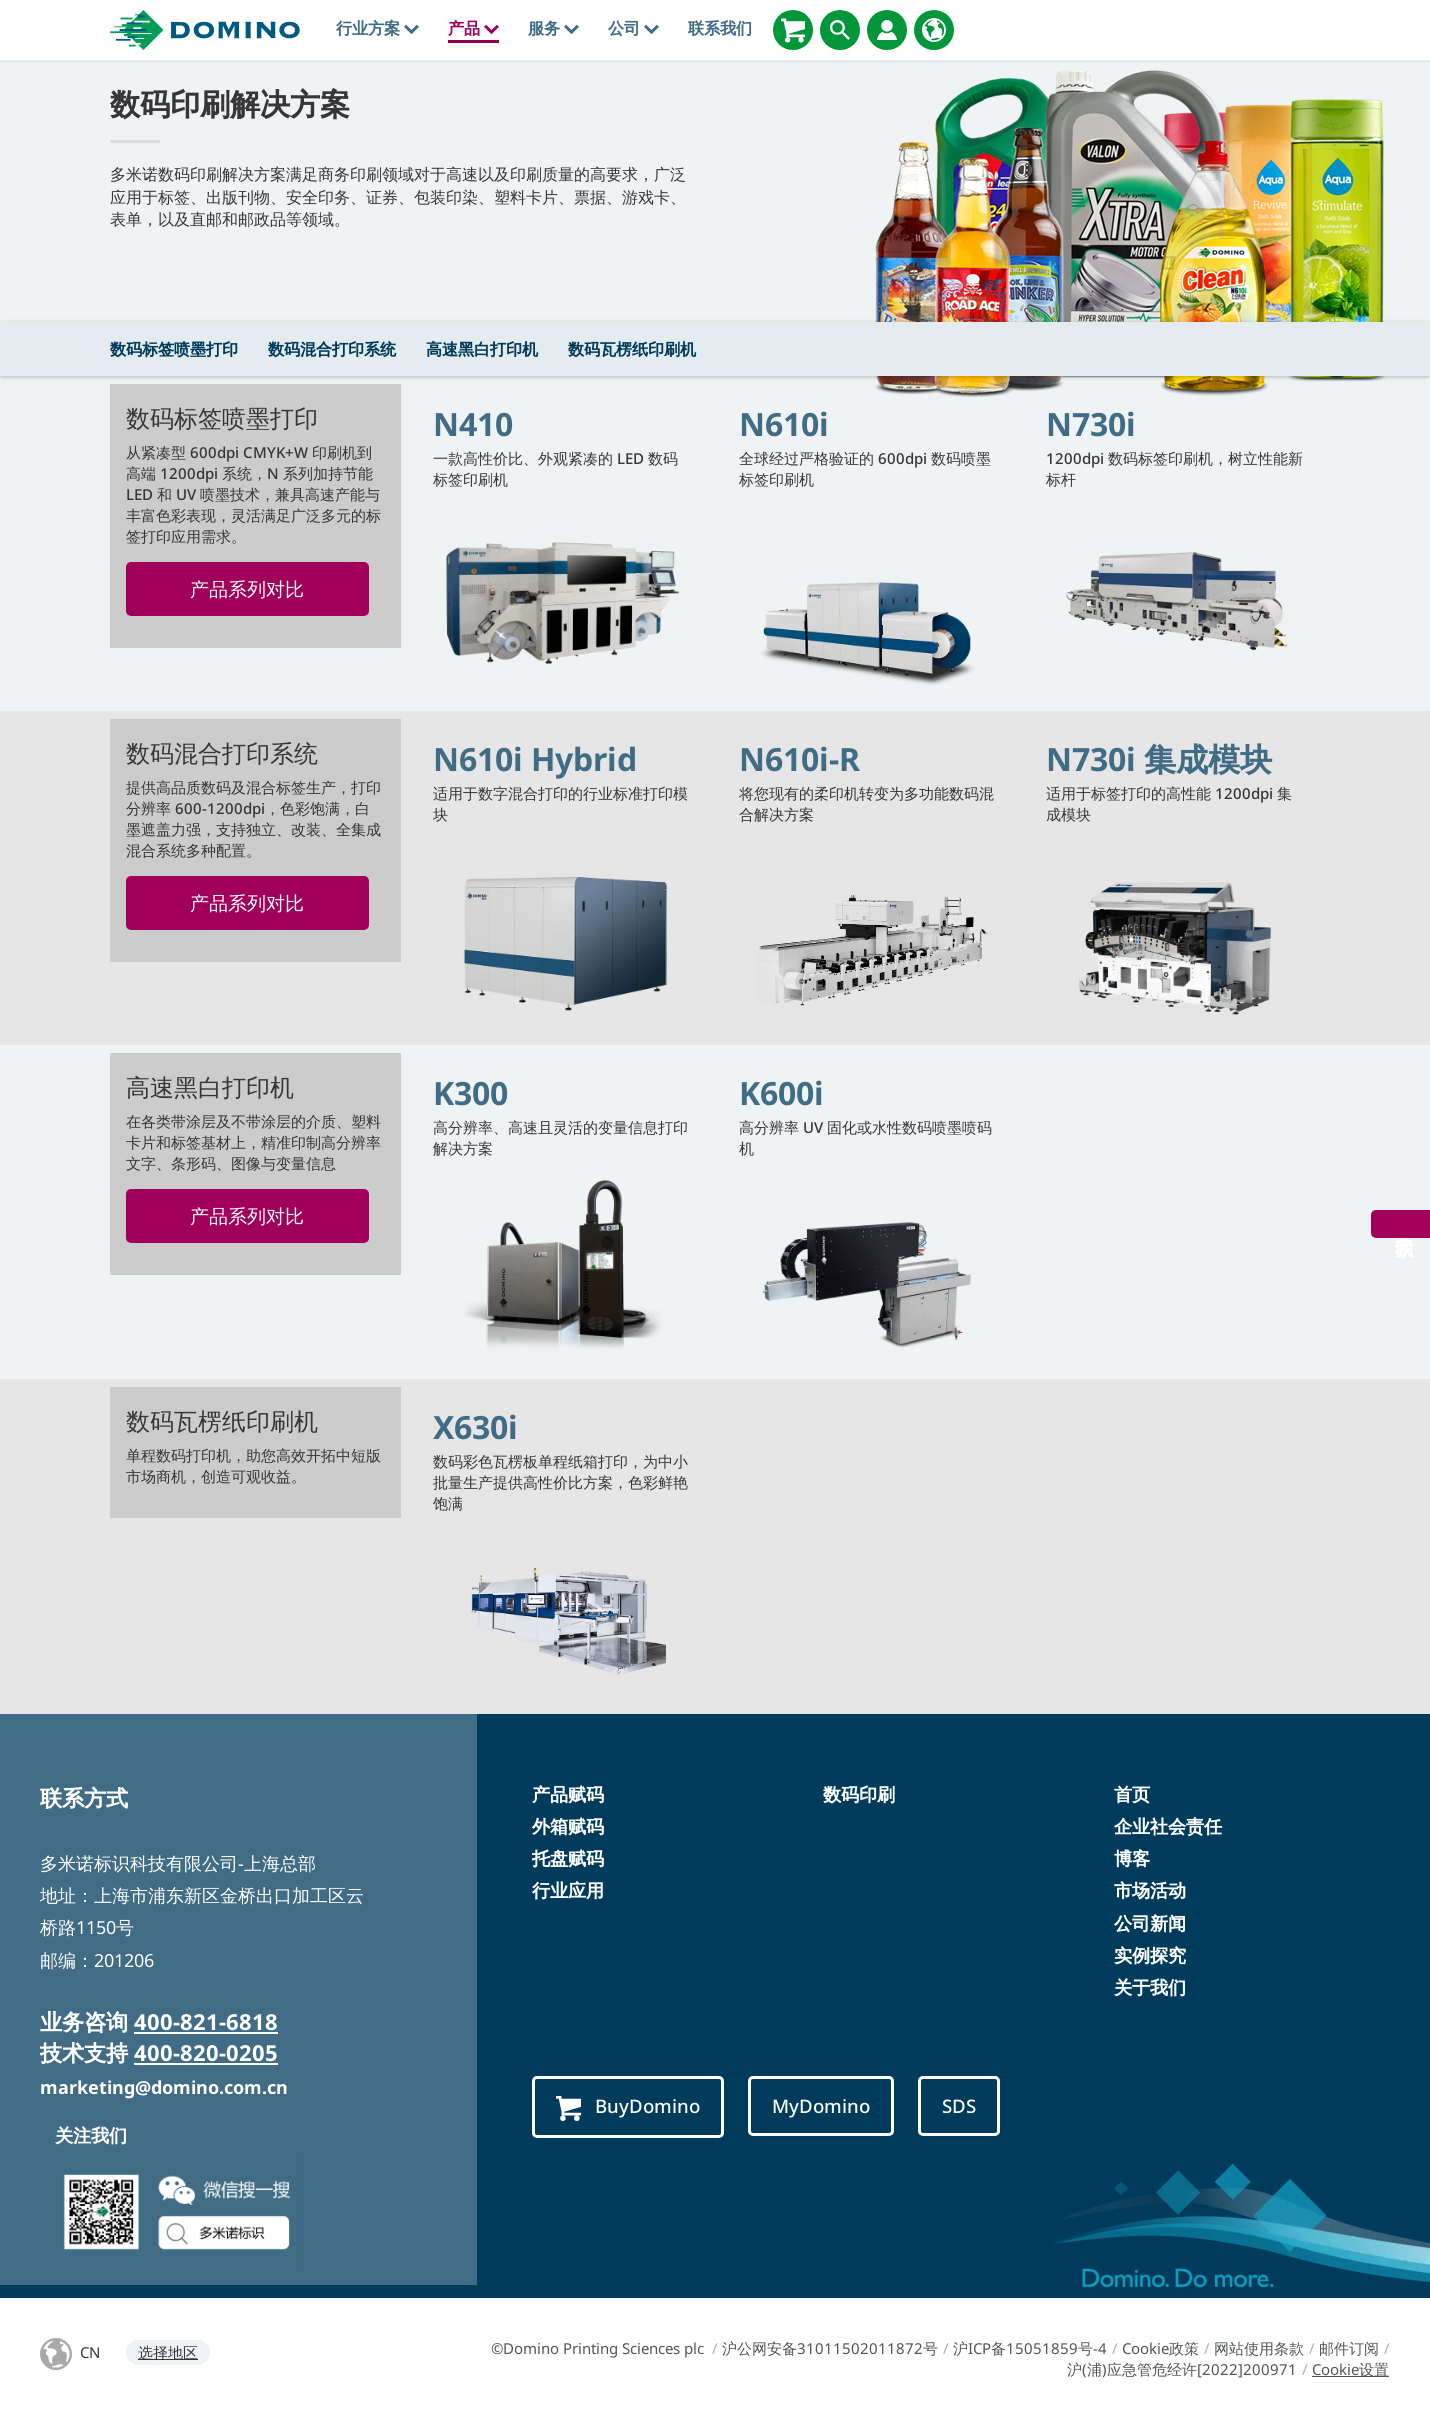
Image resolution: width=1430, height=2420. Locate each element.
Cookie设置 (1350, 2369)
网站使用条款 (1259, 2348)
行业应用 (568, 1890)
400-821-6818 (206, 2021)
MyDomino (821, 2105)
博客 (1132, 1858)
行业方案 (377, 28)
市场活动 (1150, 1890)
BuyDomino (628, 2106)
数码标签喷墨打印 (174, 349)
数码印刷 (859, 1794)
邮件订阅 (1349, 2348)
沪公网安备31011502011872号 (830, 2348)
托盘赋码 (568, 1858)
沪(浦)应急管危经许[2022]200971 (1182, 2369)
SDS (959, 2105)
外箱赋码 (568, 1826)
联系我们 (720, 28)
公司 (633, 28)
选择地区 (168, 2352)
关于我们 (1150, 1987)
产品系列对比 (247, 588)
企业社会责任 (1168, 1826)
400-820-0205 (206, 2052)
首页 (1132, 1794)
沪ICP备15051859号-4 (1030, 2348)
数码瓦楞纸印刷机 (632, 349)
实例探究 (1150, 1955)
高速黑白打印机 (482, 349)
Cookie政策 (1160, 2348)
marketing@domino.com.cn (164, 2087)
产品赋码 (568, 1794)
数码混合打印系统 (332, 349)
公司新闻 (1150, 1923)
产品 (473, 28)
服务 (553, 28)
